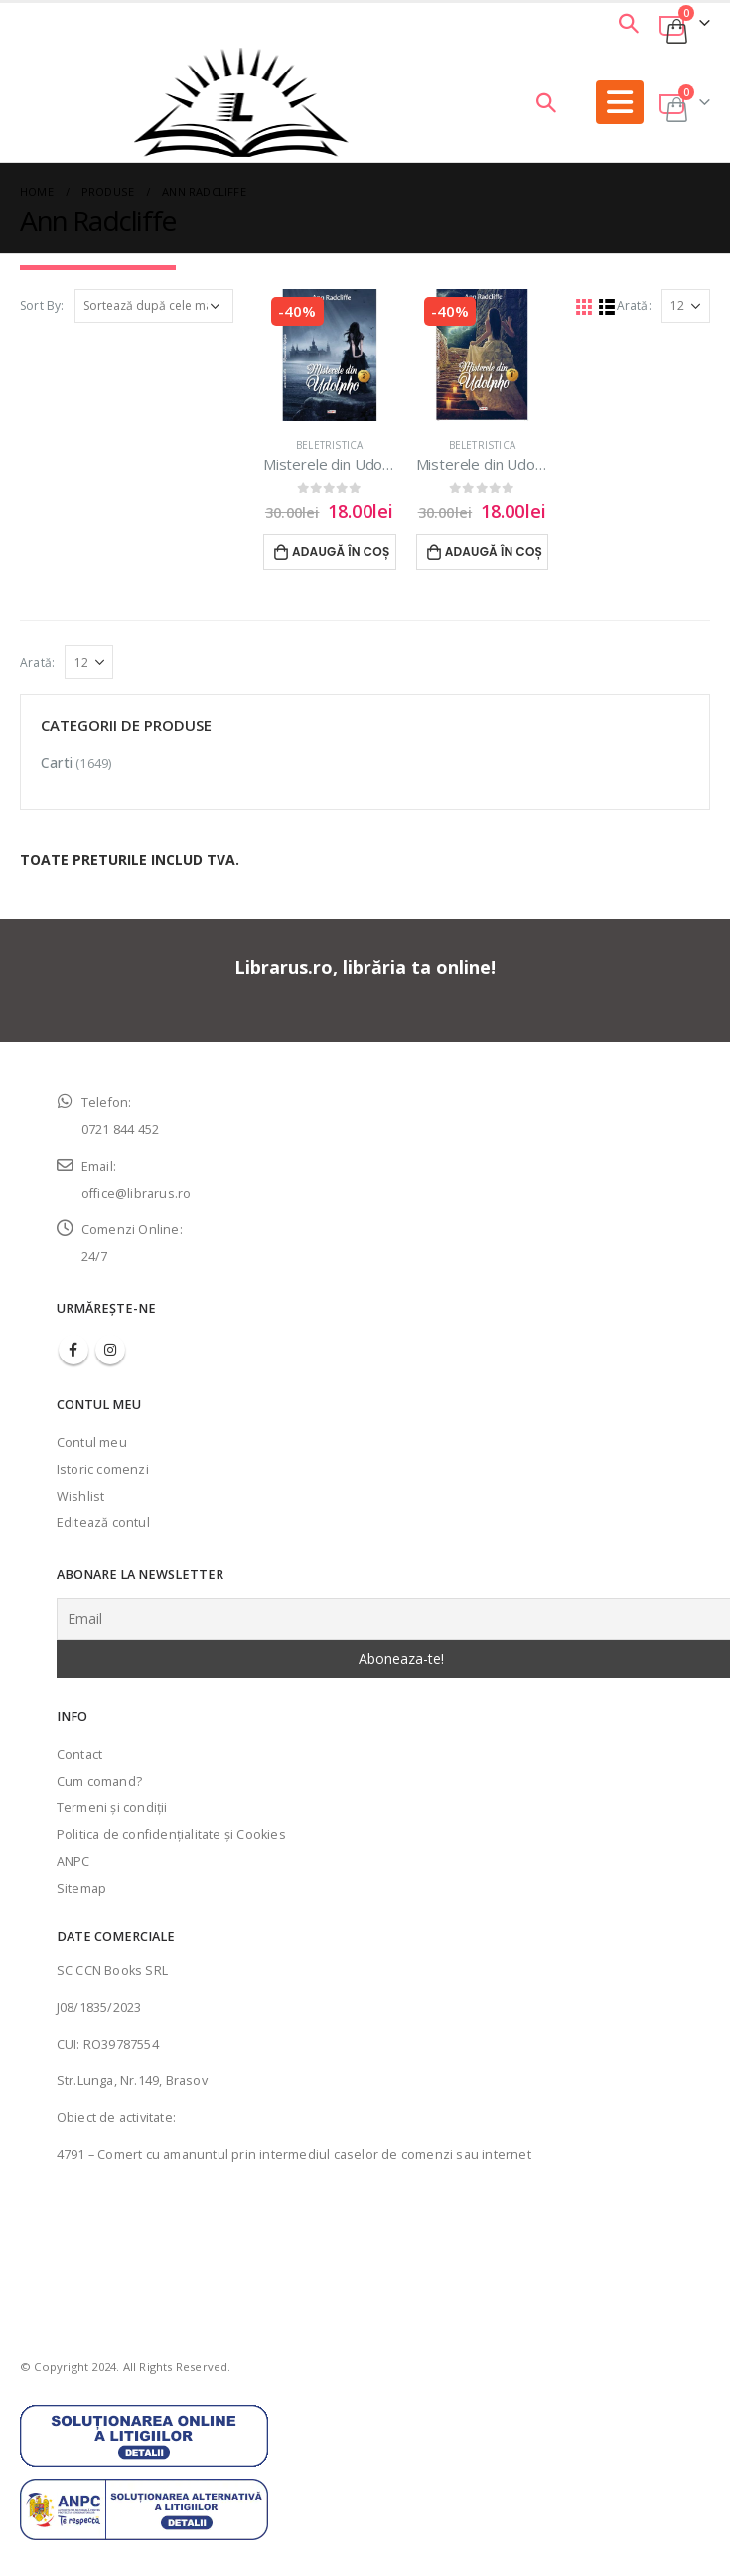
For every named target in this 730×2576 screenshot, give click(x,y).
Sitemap (81, 1888)
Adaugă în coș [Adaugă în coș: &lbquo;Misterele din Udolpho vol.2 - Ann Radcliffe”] (341, 551)
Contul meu (92, 1442)
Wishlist (81, 1496)
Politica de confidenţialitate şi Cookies (171, 1834)
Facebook (73, 1349)
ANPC (73, 1861)
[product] (329, 355)
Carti (57, 762)
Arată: (634, 305)
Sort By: (42, 305)
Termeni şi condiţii (112, 1807)
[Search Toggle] (629, 23)
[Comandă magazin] (153, 306)
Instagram (110, 1349)
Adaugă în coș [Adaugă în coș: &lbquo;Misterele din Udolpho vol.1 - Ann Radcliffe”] (494, 551)
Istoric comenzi (103, 1469)
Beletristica (329, 445)
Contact (79, 1754)
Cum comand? (99, 1781)
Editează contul (103, 1522)
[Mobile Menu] (620, 102)
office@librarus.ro (136, 1193)
